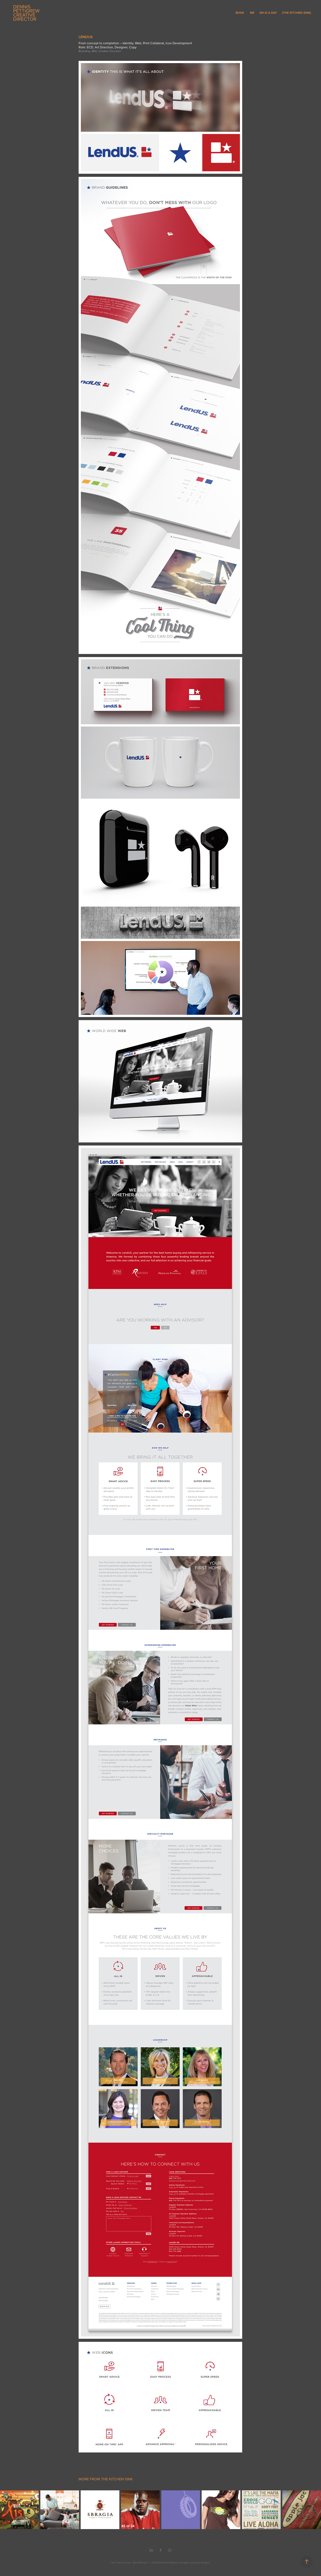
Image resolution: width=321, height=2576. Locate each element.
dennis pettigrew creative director (27, 12)
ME (252, 12)
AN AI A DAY (268, 12)
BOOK (240, 12)
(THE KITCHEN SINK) (296, 12)
